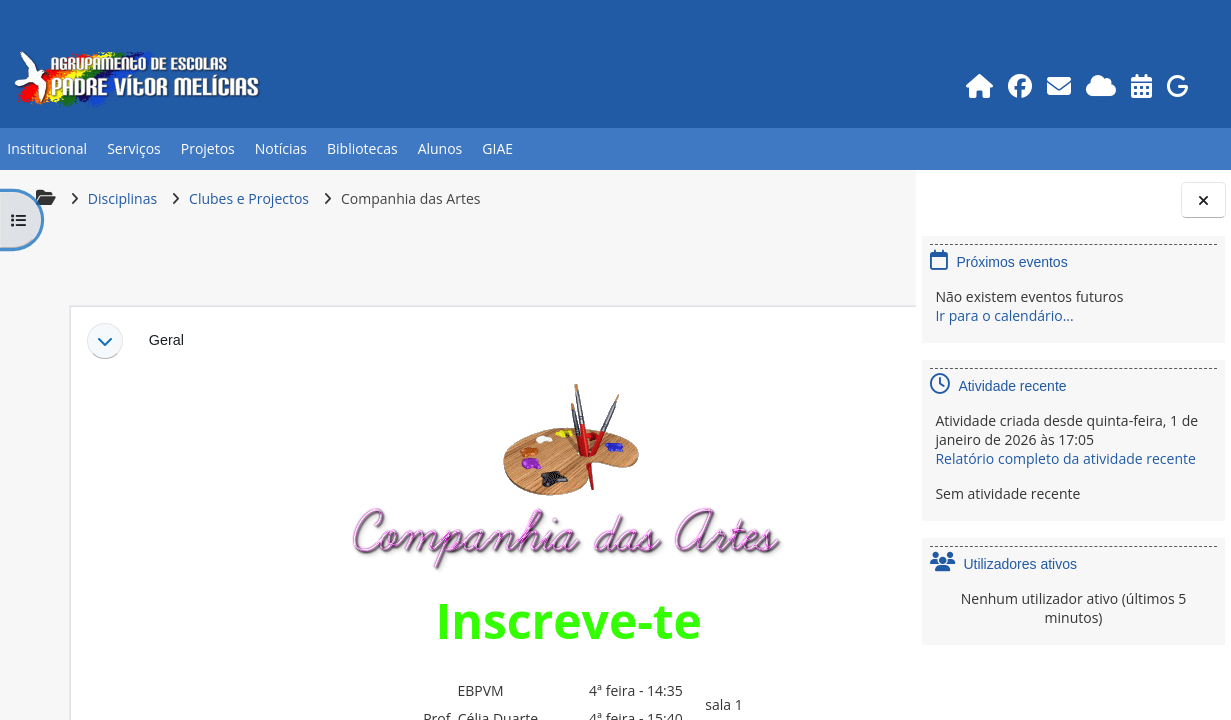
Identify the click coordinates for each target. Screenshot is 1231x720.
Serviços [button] (134, 148)
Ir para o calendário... (1004, 315)
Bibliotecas (362, 148)
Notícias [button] (281, 148)
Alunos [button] (440, 148)
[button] (103, 341)
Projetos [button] (208, 148)
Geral (164, 340)
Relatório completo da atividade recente (1065, 458)
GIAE (497, 148)
